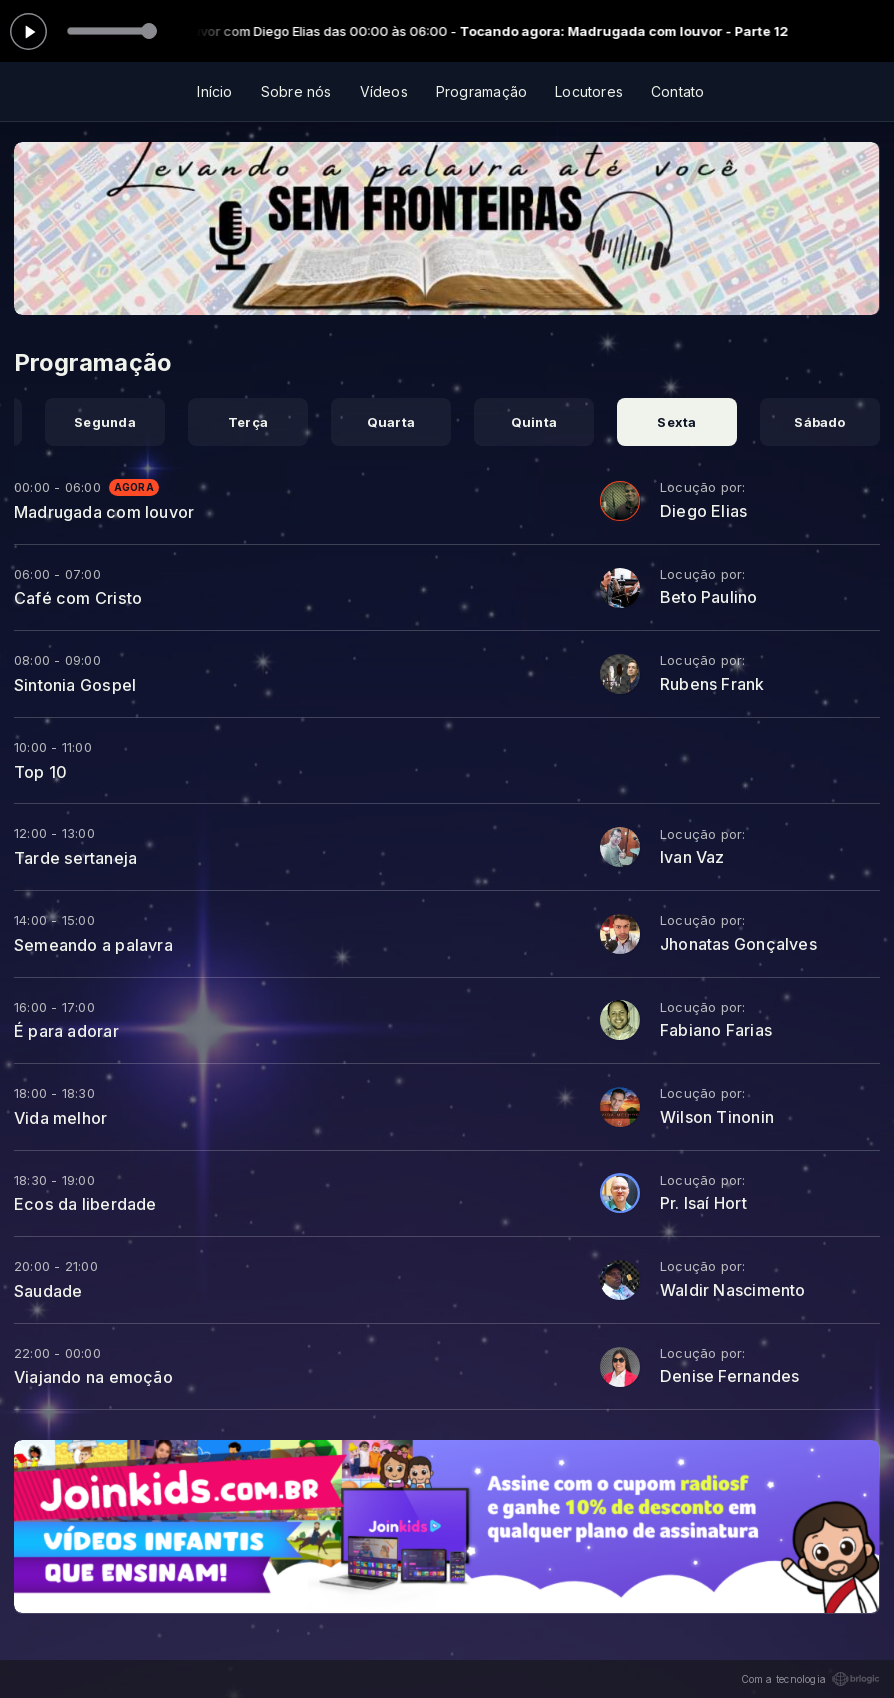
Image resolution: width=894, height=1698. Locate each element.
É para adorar (66, 1031)
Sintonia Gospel (75, 685)
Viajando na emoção (93, 1377)
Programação (481, 91)
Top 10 (40, 772)
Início (214, 91)
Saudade (48, 1291)
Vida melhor (60, 1118)
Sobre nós (296, 91)
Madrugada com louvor (104, 512)
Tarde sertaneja (75, 858)
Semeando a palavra (93, 945)
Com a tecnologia (810, 1679)
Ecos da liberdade (85, 1204)
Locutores (589, 91)
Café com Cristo (78, 598)
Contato (677, 91)
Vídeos (384, 91)
